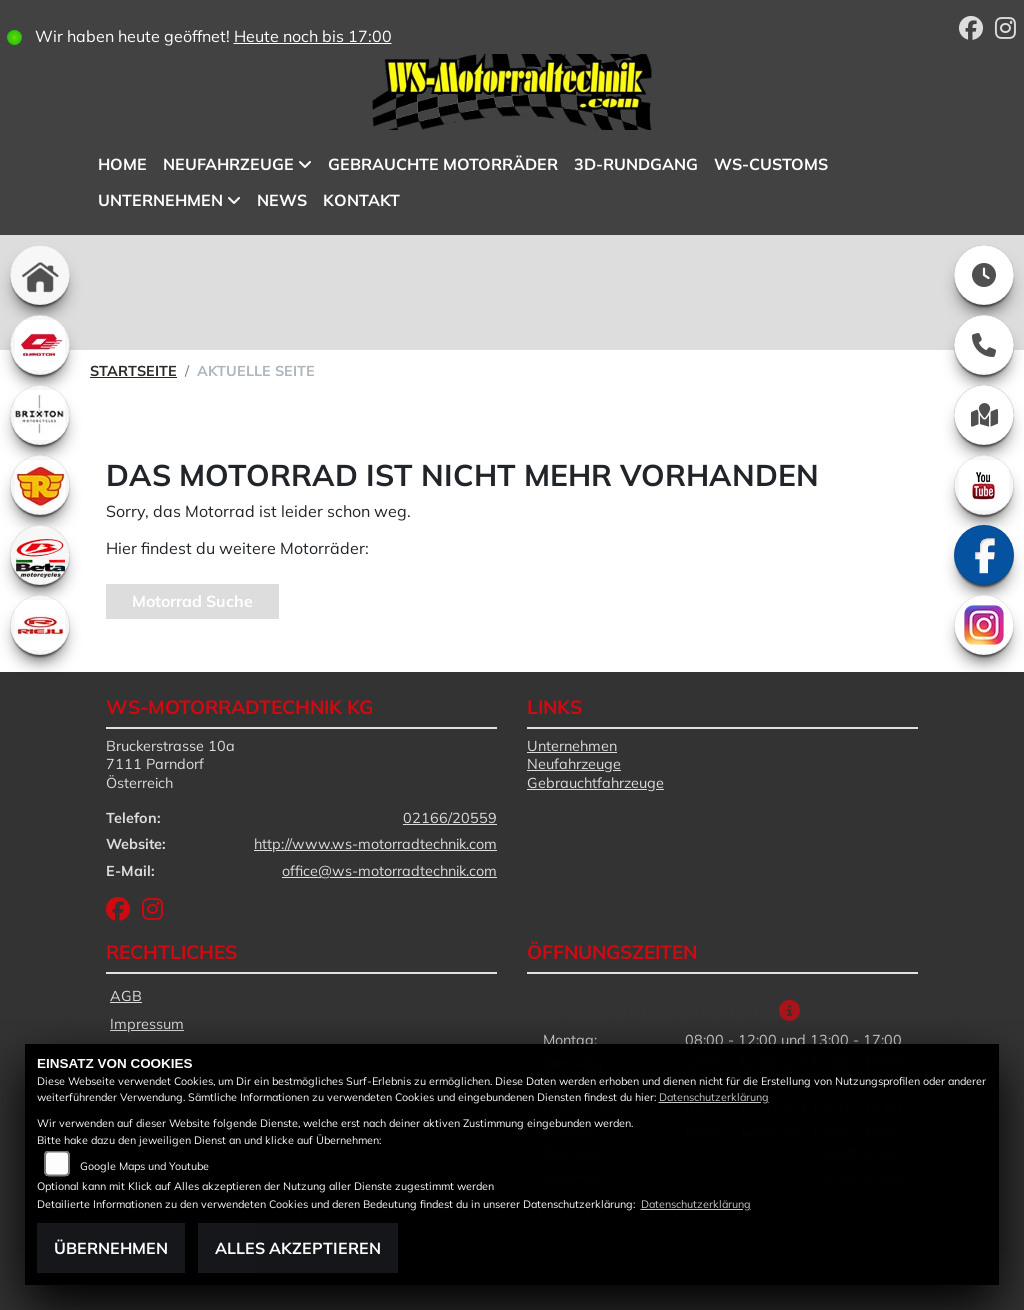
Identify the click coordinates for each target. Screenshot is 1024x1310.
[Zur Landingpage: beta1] (40, 555)
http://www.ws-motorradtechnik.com (375, 844)
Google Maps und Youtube (144, 1166)
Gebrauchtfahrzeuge (595, 783)
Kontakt (361, 200)
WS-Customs (771, 164)
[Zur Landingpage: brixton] (40, 415)
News (282, 200)
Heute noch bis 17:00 (313, 36)
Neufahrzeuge (228, 164)
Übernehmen (111, 1248)
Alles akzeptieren (298, 1248)
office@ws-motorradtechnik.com (389, 871)
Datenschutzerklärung (714, 1097)
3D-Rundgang (636, 164)
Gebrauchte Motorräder (443, 164)
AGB (126, 996)
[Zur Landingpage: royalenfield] (40, 485)
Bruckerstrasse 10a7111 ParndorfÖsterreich (170, 764)
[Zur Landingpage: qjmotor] (40, 345)
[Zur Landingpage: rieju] (40, 625)
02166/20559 (450, 818)
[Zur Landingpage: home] (40, 275)
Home (122, 164)
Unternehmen (160, 200)
